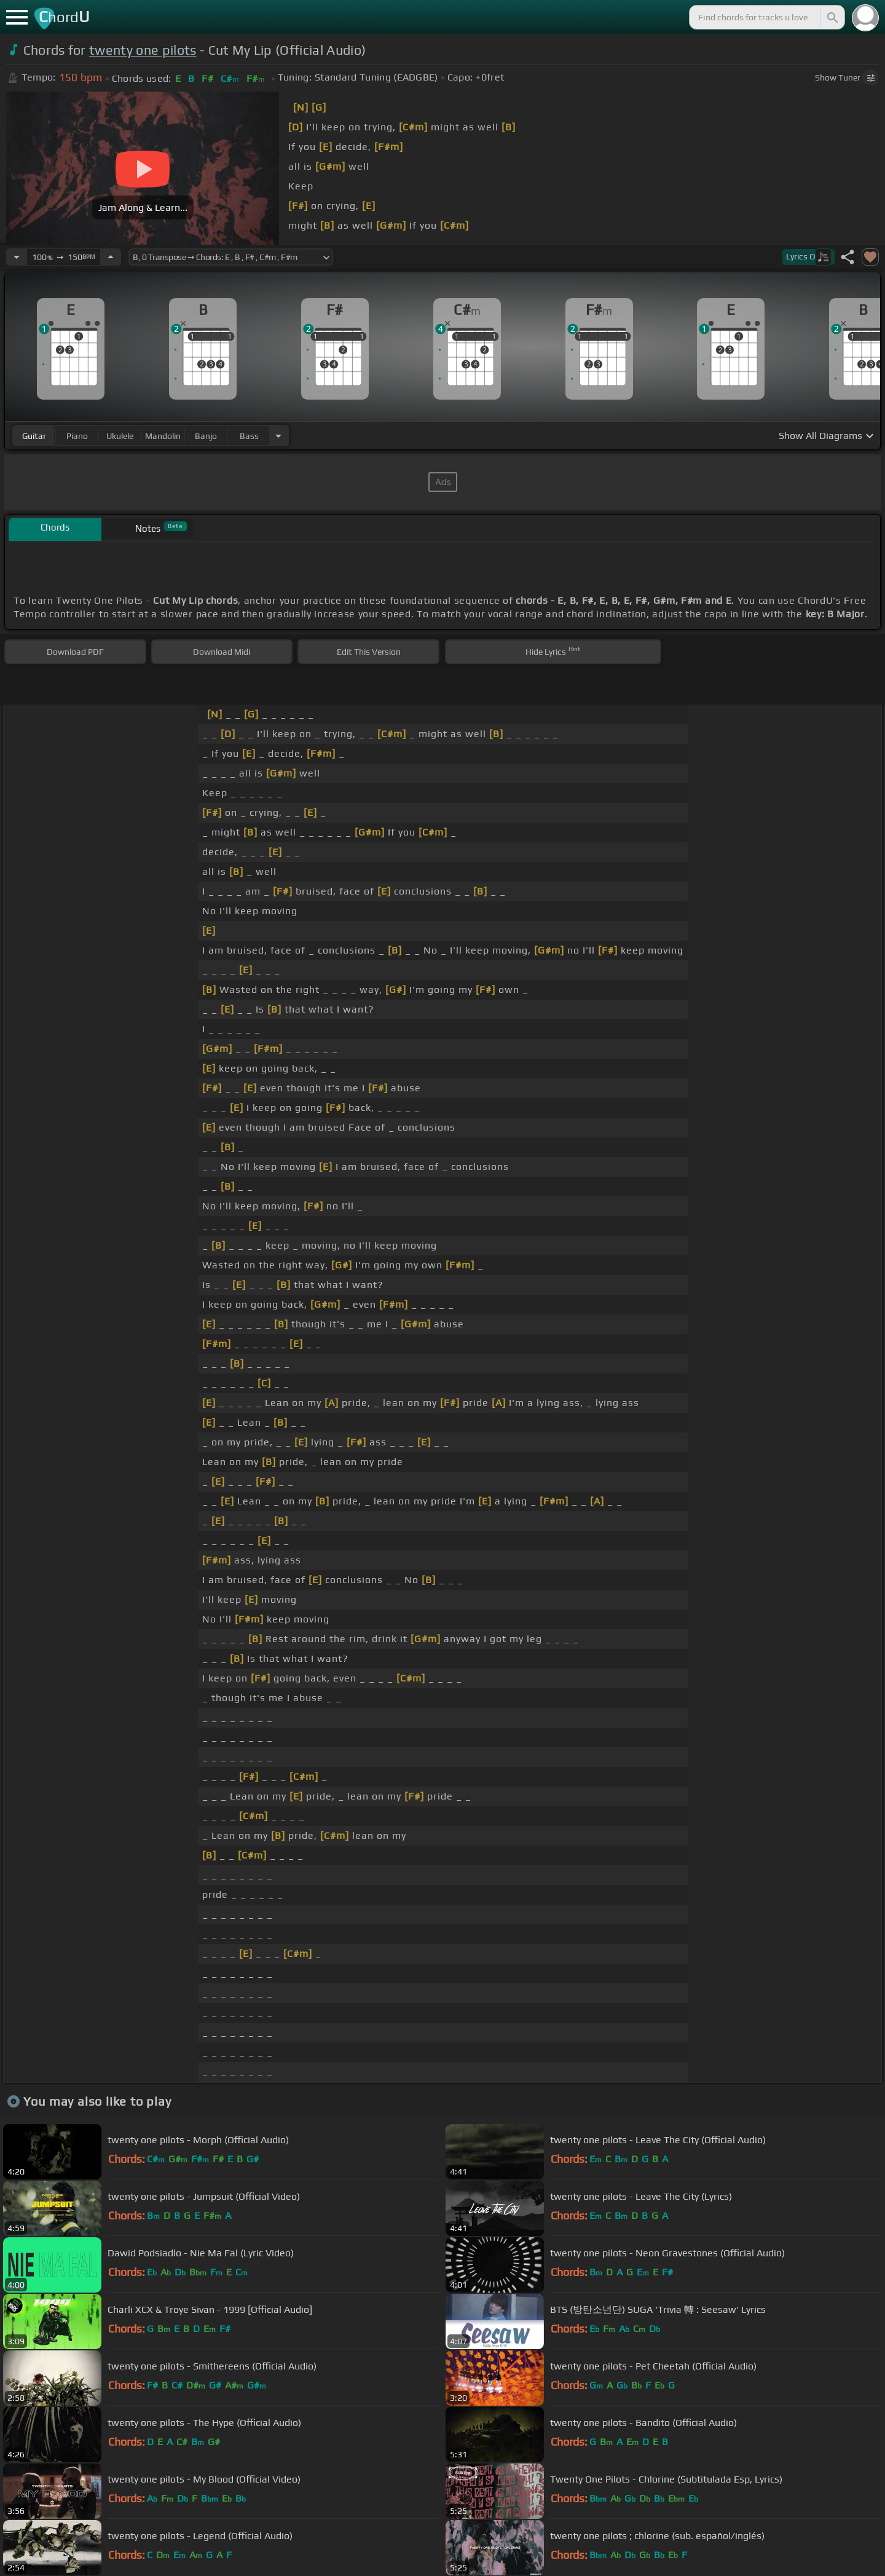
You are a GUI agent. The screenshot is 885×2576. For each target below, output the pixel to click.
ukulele (119, 436)
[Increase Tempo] (110, 257)
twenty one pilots (142, 50)
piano (77, 436)
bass (249, 436)
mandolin (163, 436)
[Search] (831, 17)
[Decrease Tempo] (16, 257)
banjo (206, 436)
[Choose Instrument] (278, 435)
